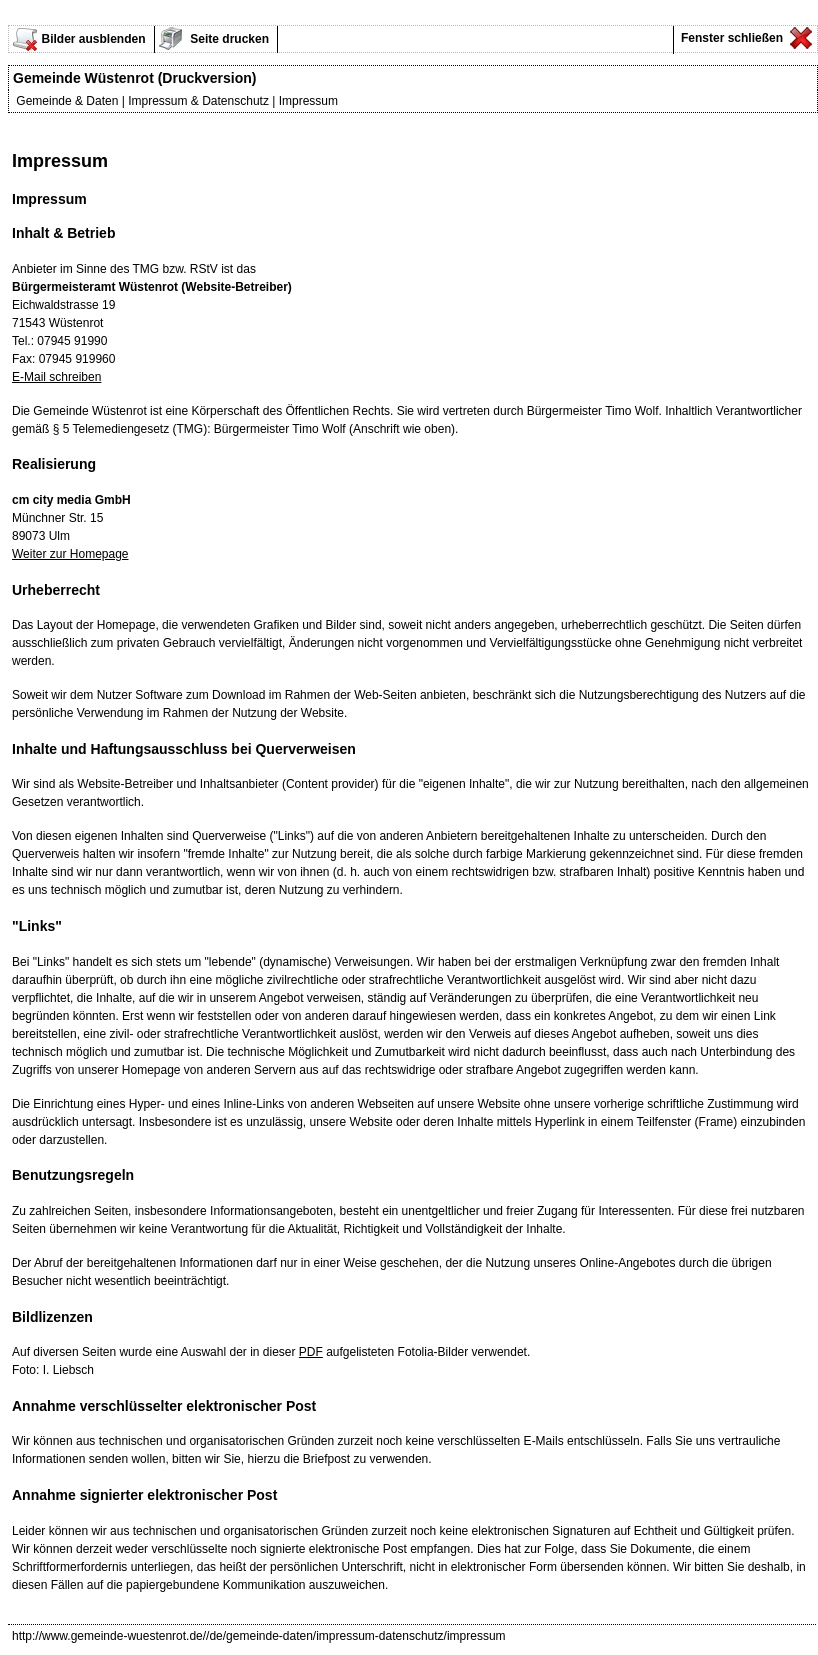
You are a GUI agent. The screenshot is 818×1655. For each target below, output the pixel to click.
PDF (311, 1352)
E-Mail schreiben (56, 377)
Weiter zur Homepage (70, 554)
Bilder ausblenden (93, 39)
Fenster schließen (730, 38)
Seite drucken (228, 39)
